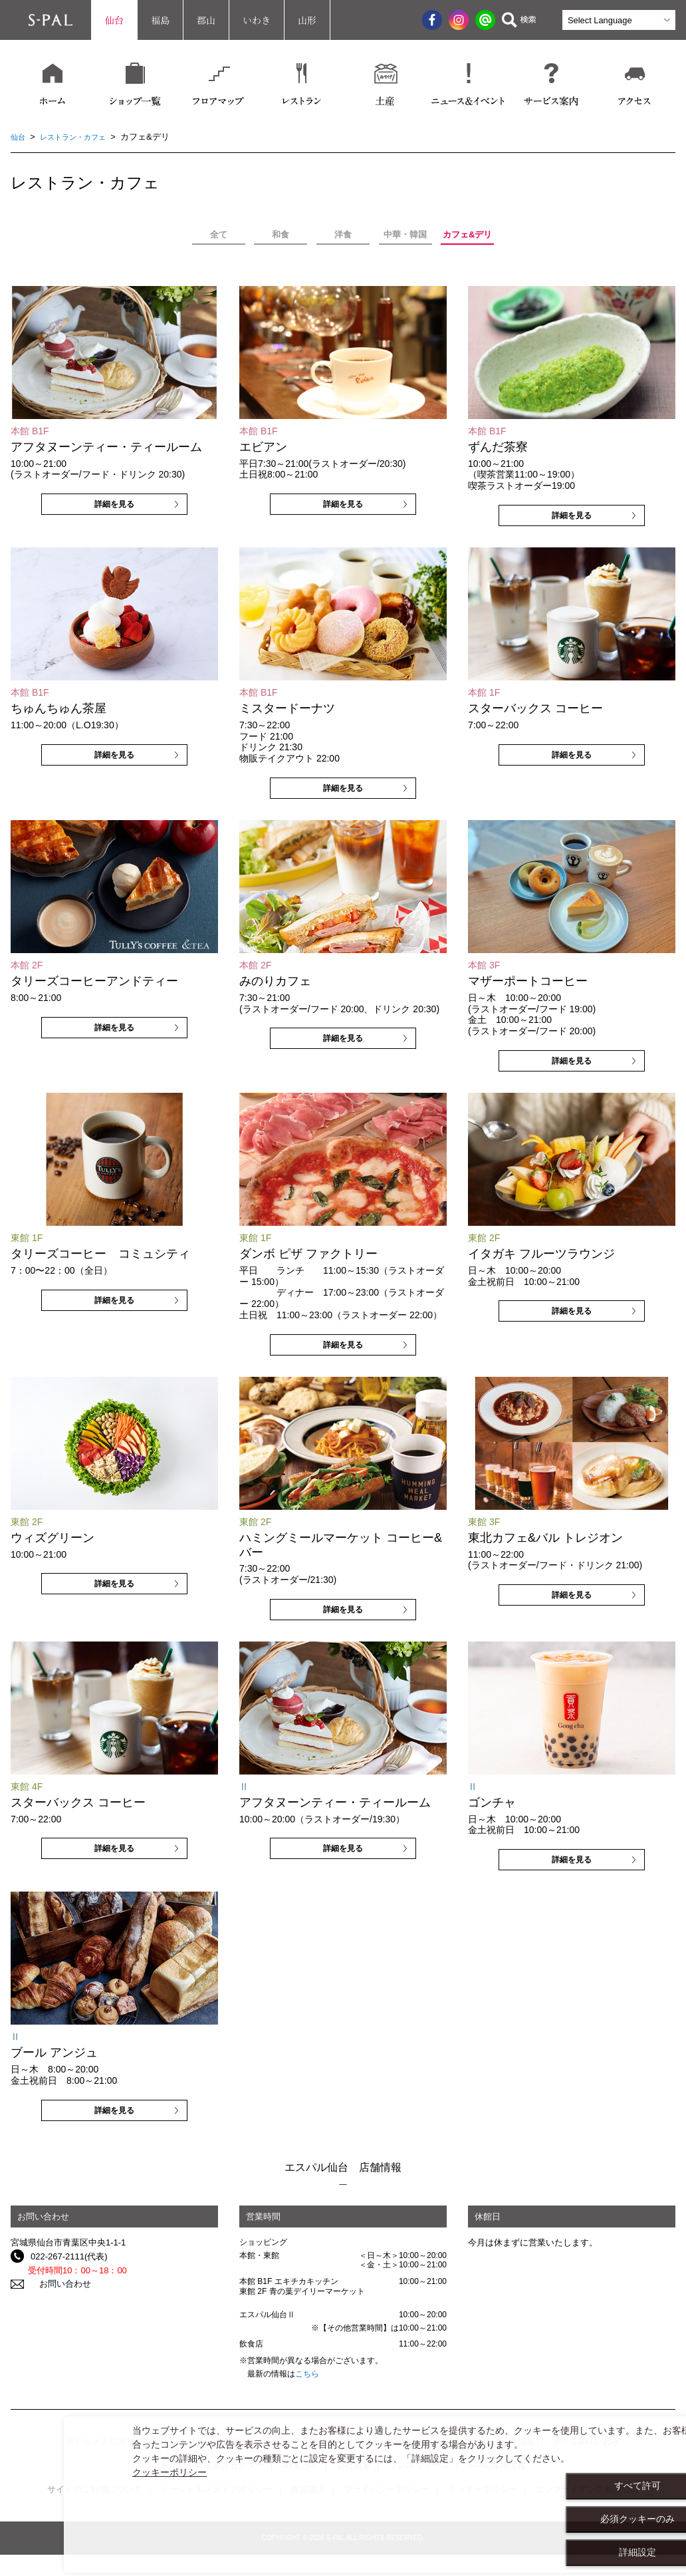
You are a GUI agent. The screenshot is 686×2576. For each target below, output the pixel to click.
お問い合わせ (56, 2284)
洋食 (343, 234)
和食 (280, 234)
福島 (160, 20)
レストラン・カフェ (81, 137)
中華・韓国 (405, 234)
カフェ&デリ (467, 234)
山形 (307, 20)
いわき (257, 20)
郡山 (206, 20)
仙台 (114, 20)
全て (218, 234)
